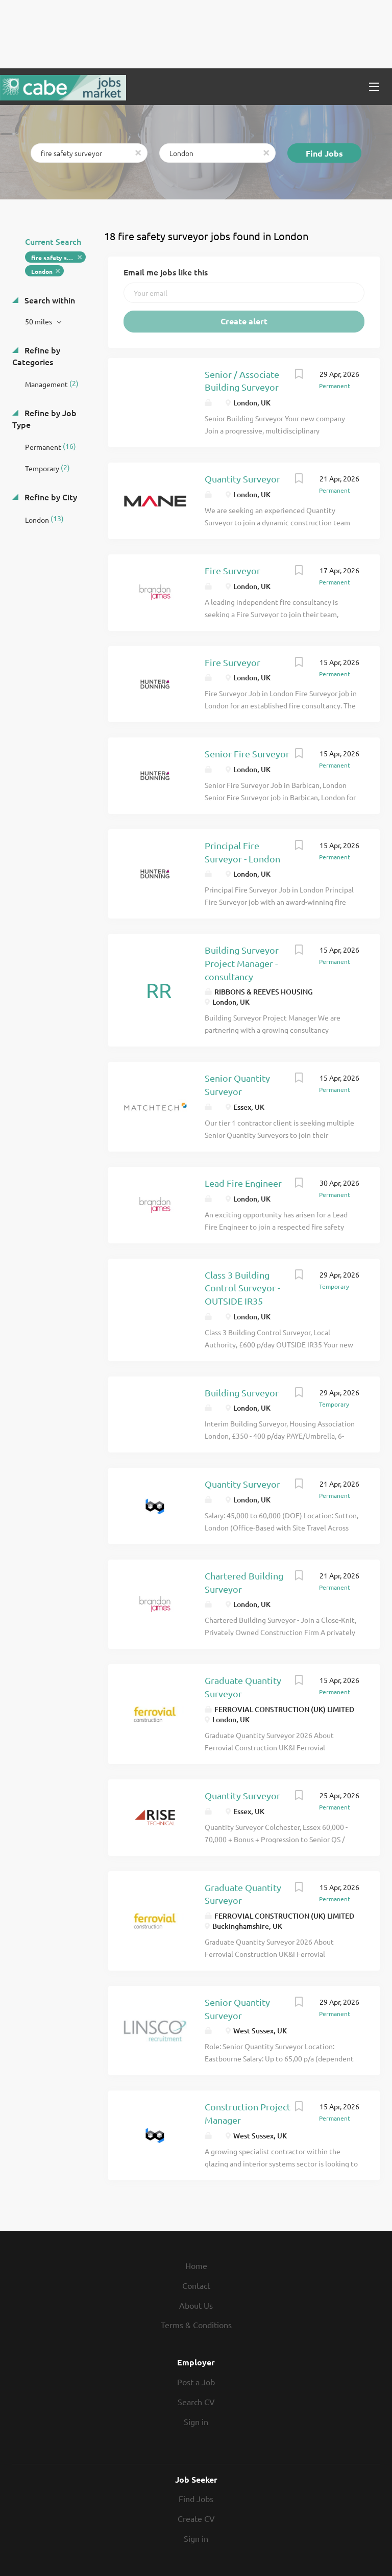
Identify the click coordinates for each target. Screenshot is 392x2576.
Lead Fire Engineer (243, 1183)
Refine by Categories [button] (36, 355)
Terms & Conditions (196, 2324)
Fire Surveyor (232, 570)
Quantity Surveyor (242, 478)
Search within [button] (48, 299)
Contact (196, 2285)
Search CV (196, 2401)
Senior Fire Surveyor (247, 753)
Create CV (196, 2518)
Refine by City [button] (49, 496)
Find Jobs (324, 153)
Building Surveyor (242, 1392)
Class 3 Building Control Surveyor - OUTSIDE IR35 (242, 1287)
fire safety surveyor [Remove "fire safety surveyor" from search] (58, 257)
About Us (196, 2305)
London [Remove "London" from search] (42, 271)
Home (196, 2265)
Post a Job (196, 2382)
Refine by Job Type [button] (44, 418)
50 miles (39, 321)
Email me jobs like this (166, 271)
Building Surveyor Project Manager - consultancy (242, 963)
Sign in (196, 2421)
